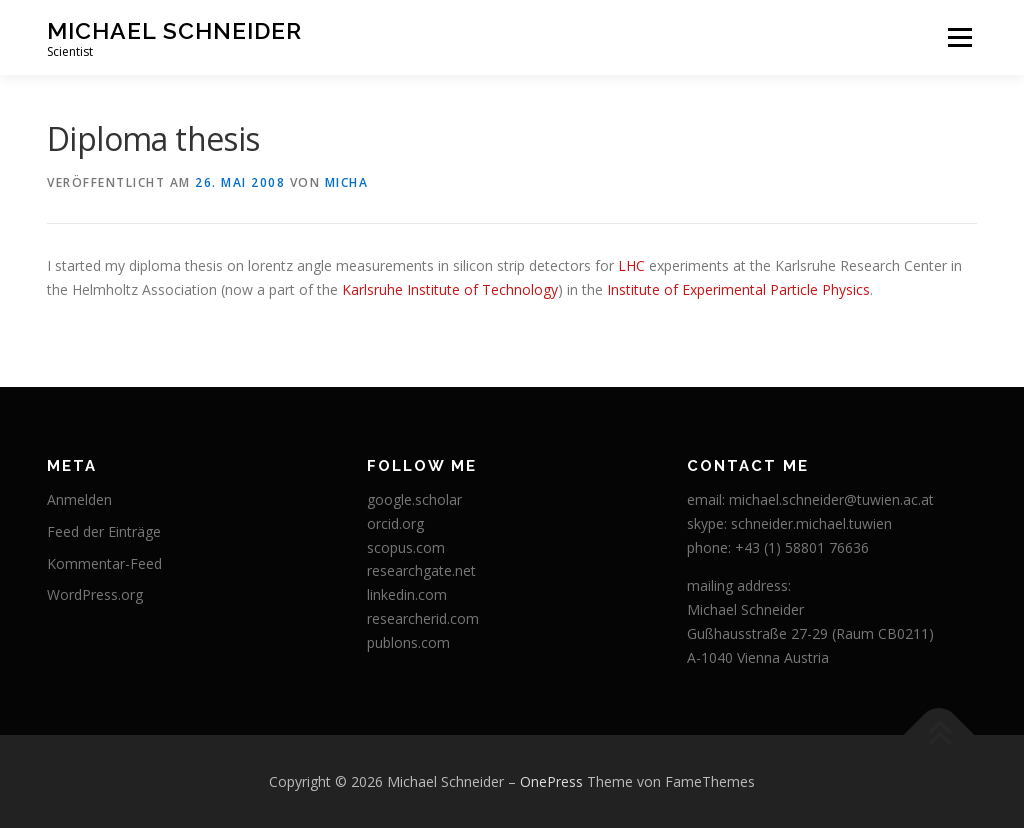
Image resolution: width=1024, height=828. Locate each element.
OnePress (551, 781)
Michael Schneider (174, 30)
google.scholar (414, 499)
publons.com (408, 642)
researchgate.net (421, 570)
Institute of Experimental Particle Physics (738, 289)
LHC (631, 265)
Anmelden (79, 499)
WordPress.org (95, 594)
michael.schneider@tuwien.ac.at (831, 499)
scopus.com (406, 547)
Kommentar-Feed (104, 563)
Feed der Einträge (104, 531)
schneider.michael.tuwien (811, 523)
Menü (959, 37)
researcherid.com (423, 618)
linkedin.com (407, 594)
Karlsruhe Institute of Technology (450, 289)
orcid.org (395, 523)
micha (347, 182)
